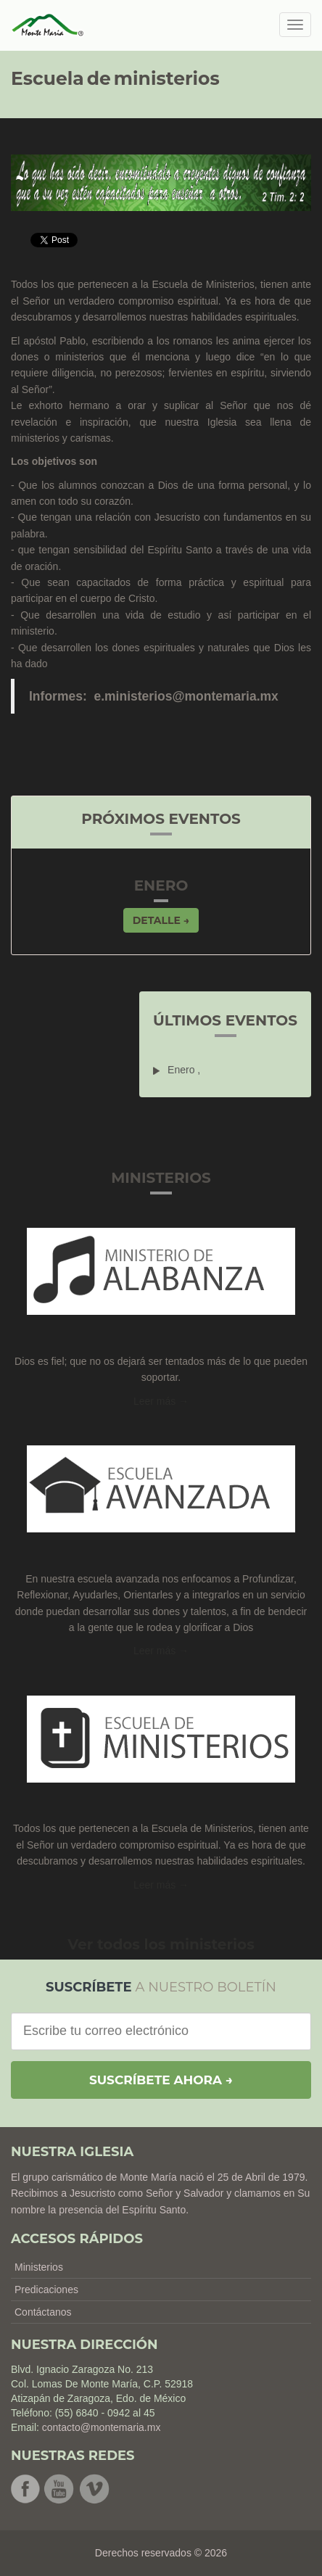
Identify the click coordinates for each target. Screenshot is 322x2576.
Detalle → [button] (161, 920)
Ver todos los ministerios (161, 1944)
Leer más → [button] (161, 1650)
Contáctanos (43, 2312)
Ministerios (39, 2267)
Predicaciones (46, 2289)
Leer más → (161, 1401)
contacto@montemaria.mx (101, 2427)
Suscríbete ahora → (161, 2080)
